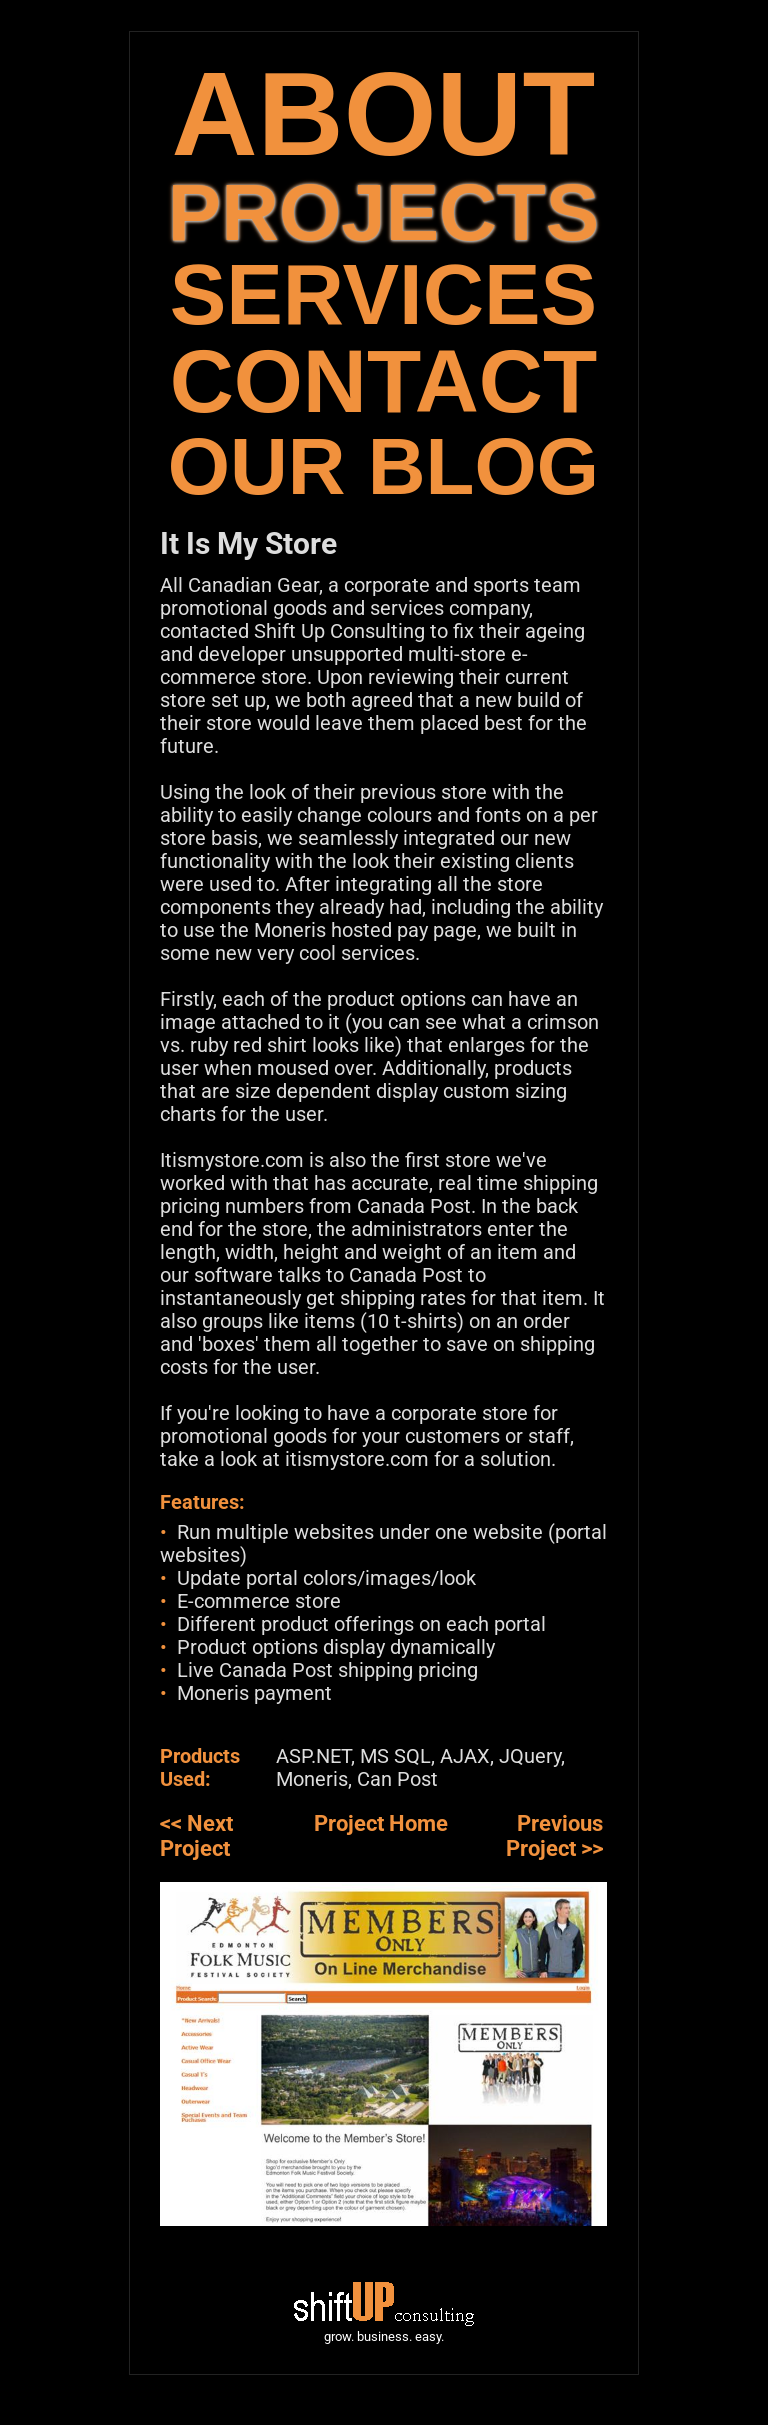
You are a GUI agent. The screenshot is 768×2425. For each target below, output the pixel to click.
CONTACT (383, 381)
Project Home (381, 1823)
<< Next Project (196, 1836)
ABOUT (384, 113)
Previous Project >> (554, 1836)
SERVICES (383, 294)
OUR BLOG (383, 466)
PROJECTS (383, 212)
